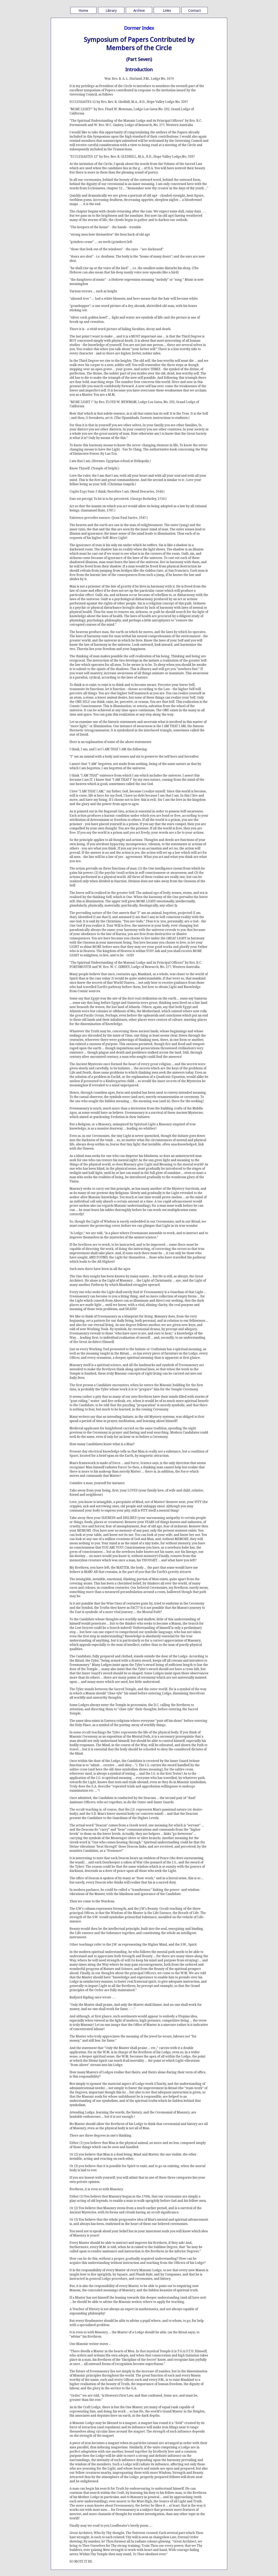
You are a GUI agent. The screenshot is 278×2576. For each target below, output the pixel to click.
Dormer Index (139, 28)
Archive (139, 10)
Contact (194, 10)
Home (83, 10)
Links (167, 10)
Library (111, 10)
